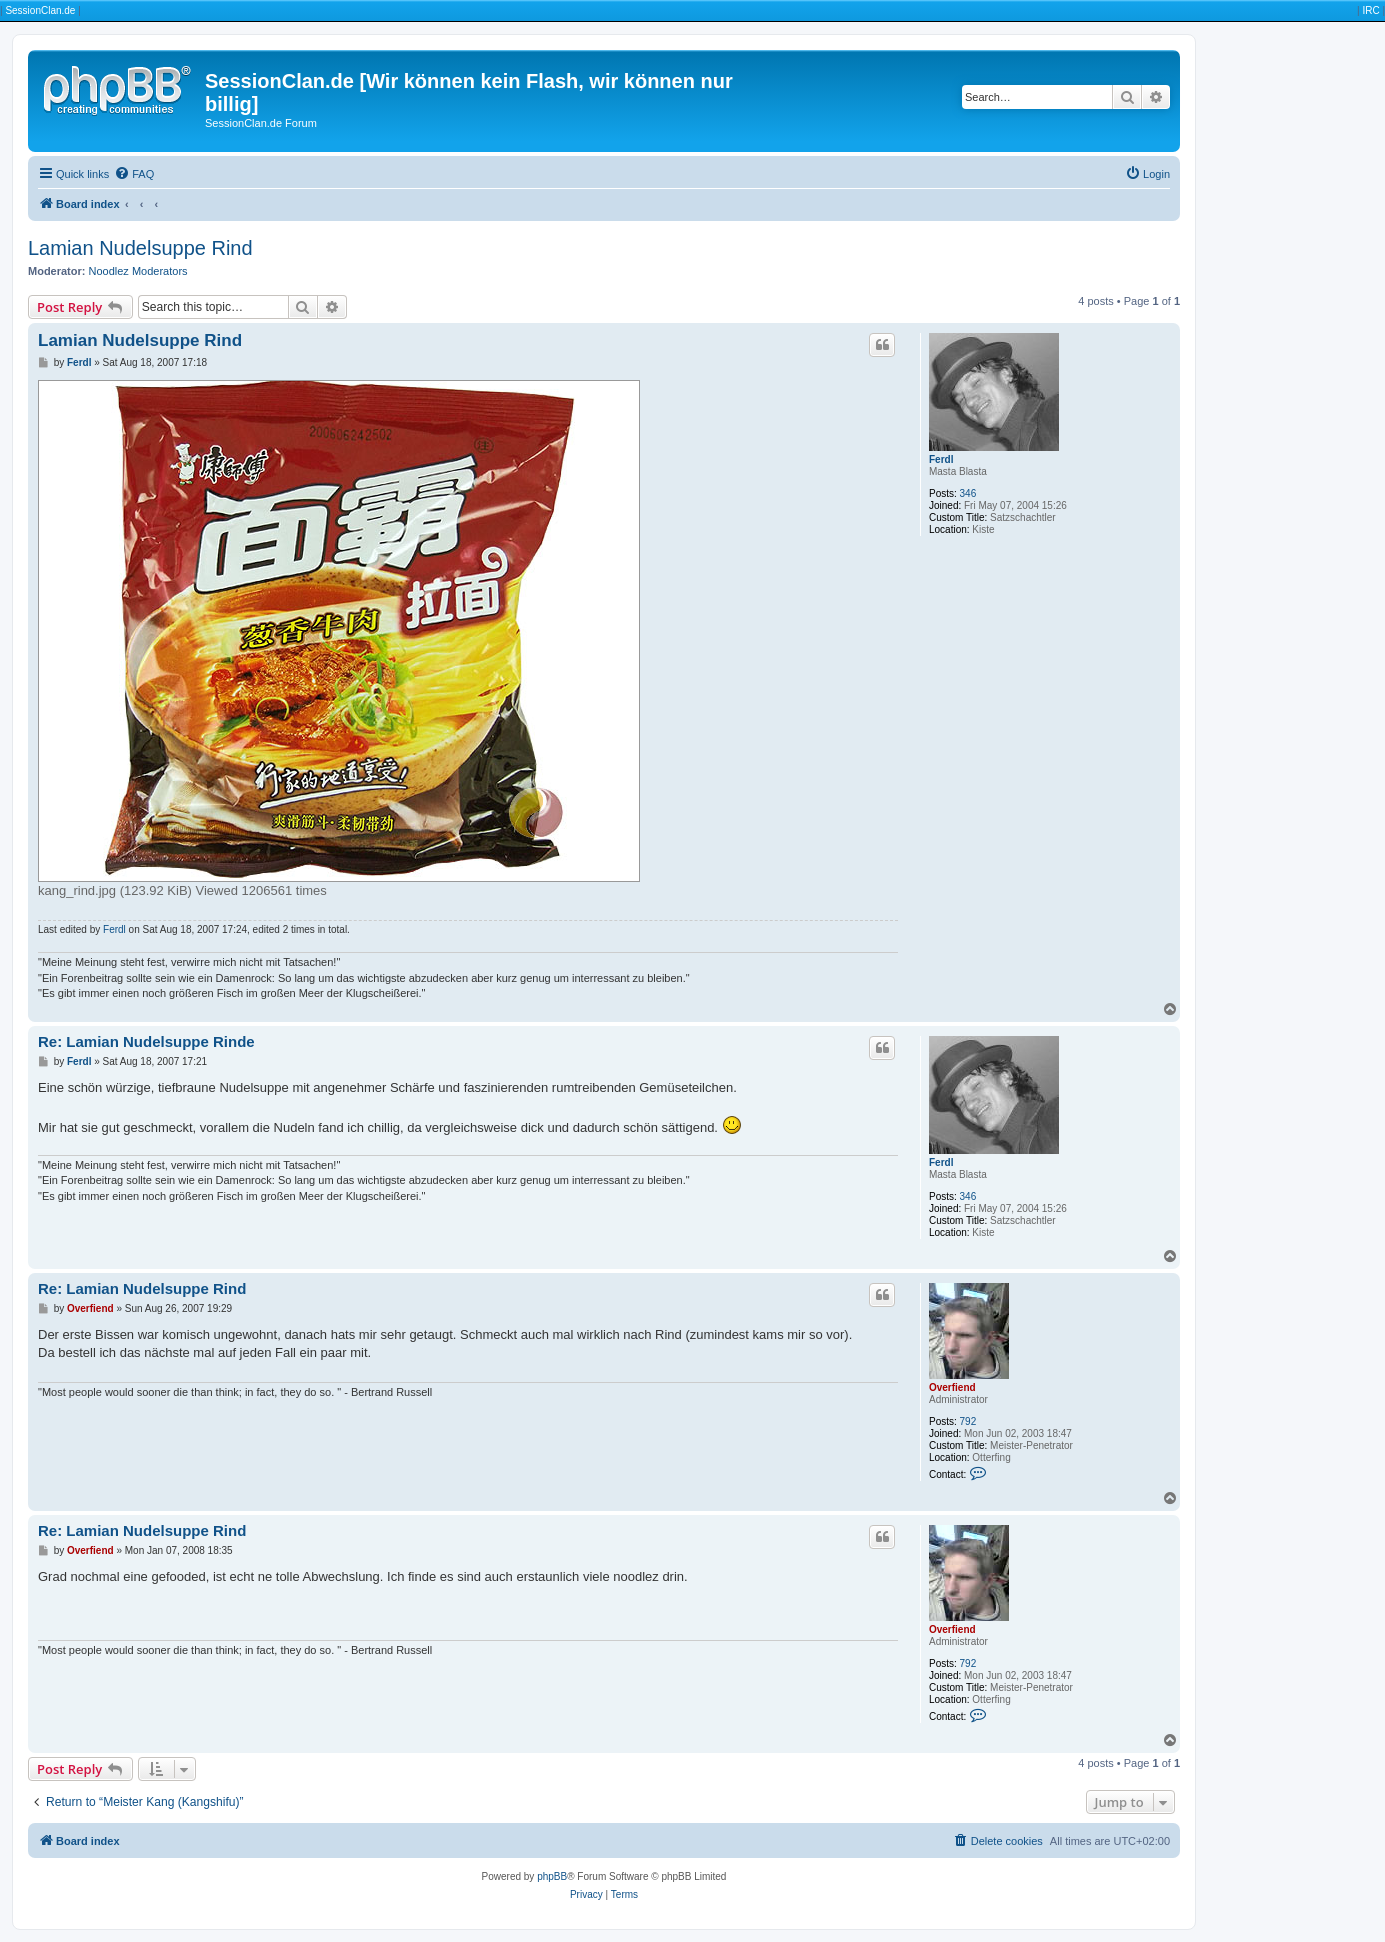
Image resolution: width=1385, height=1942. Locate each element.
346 (968, 493)
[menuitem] (134, 174)
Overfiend (952, 1387)
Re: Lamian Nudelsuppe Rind (142, 1288)
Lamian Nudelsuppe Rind (140, 248)
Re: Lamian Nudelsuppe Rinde (146, 1041)
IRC (1370, 10)
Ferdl (941, 459)
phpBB (552, 1876)
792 (968, 1421)
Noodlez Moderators (138, 271)
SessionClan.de (40, 10)
